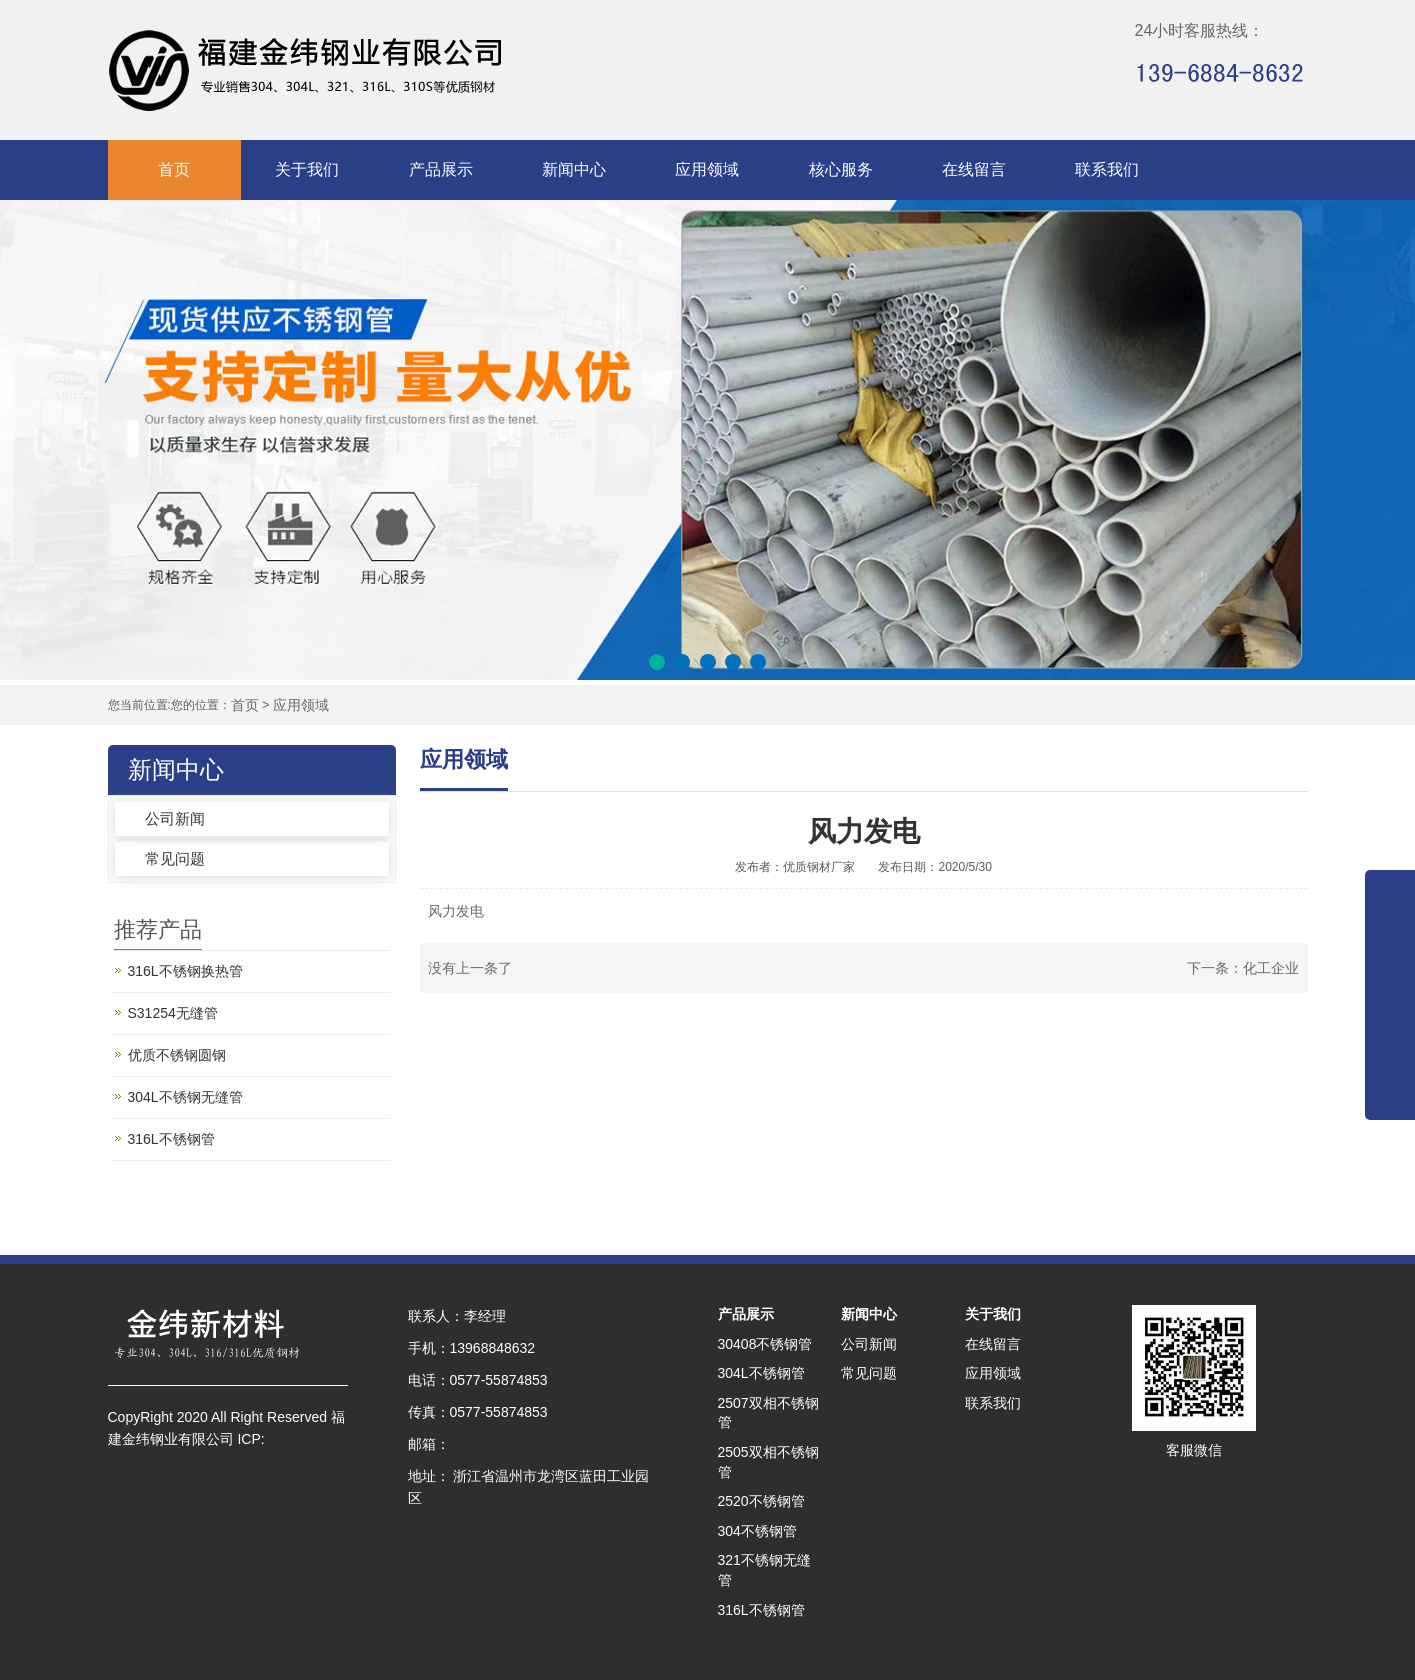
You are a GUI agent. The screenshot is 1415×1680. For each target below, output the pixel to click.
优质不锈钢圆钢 (177, 1055)
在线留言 (974, 169)
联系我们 (1107, 169)
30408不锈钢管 (765, 1344)
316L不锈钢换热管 (185, 971)
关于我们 (307, 169)
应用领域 (707, 169)
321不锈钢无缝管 (764, 1570)
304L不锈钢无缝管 (185, 1097)
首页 (174, 169)
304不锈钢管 (757, 1531)
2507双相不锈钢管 (768, 1413)
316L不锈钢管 (171, 1139)
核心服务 (841, 169)
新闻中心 (574, 169)
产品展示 (441, 169)
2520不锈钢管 (761, 1501)
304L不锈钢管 (761, 1373)
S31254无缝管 (173, 1013)
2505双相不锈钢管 (768, 1462)
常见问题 (175, 858)
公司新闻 (175, 818)
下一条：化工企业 (1243, 968)
